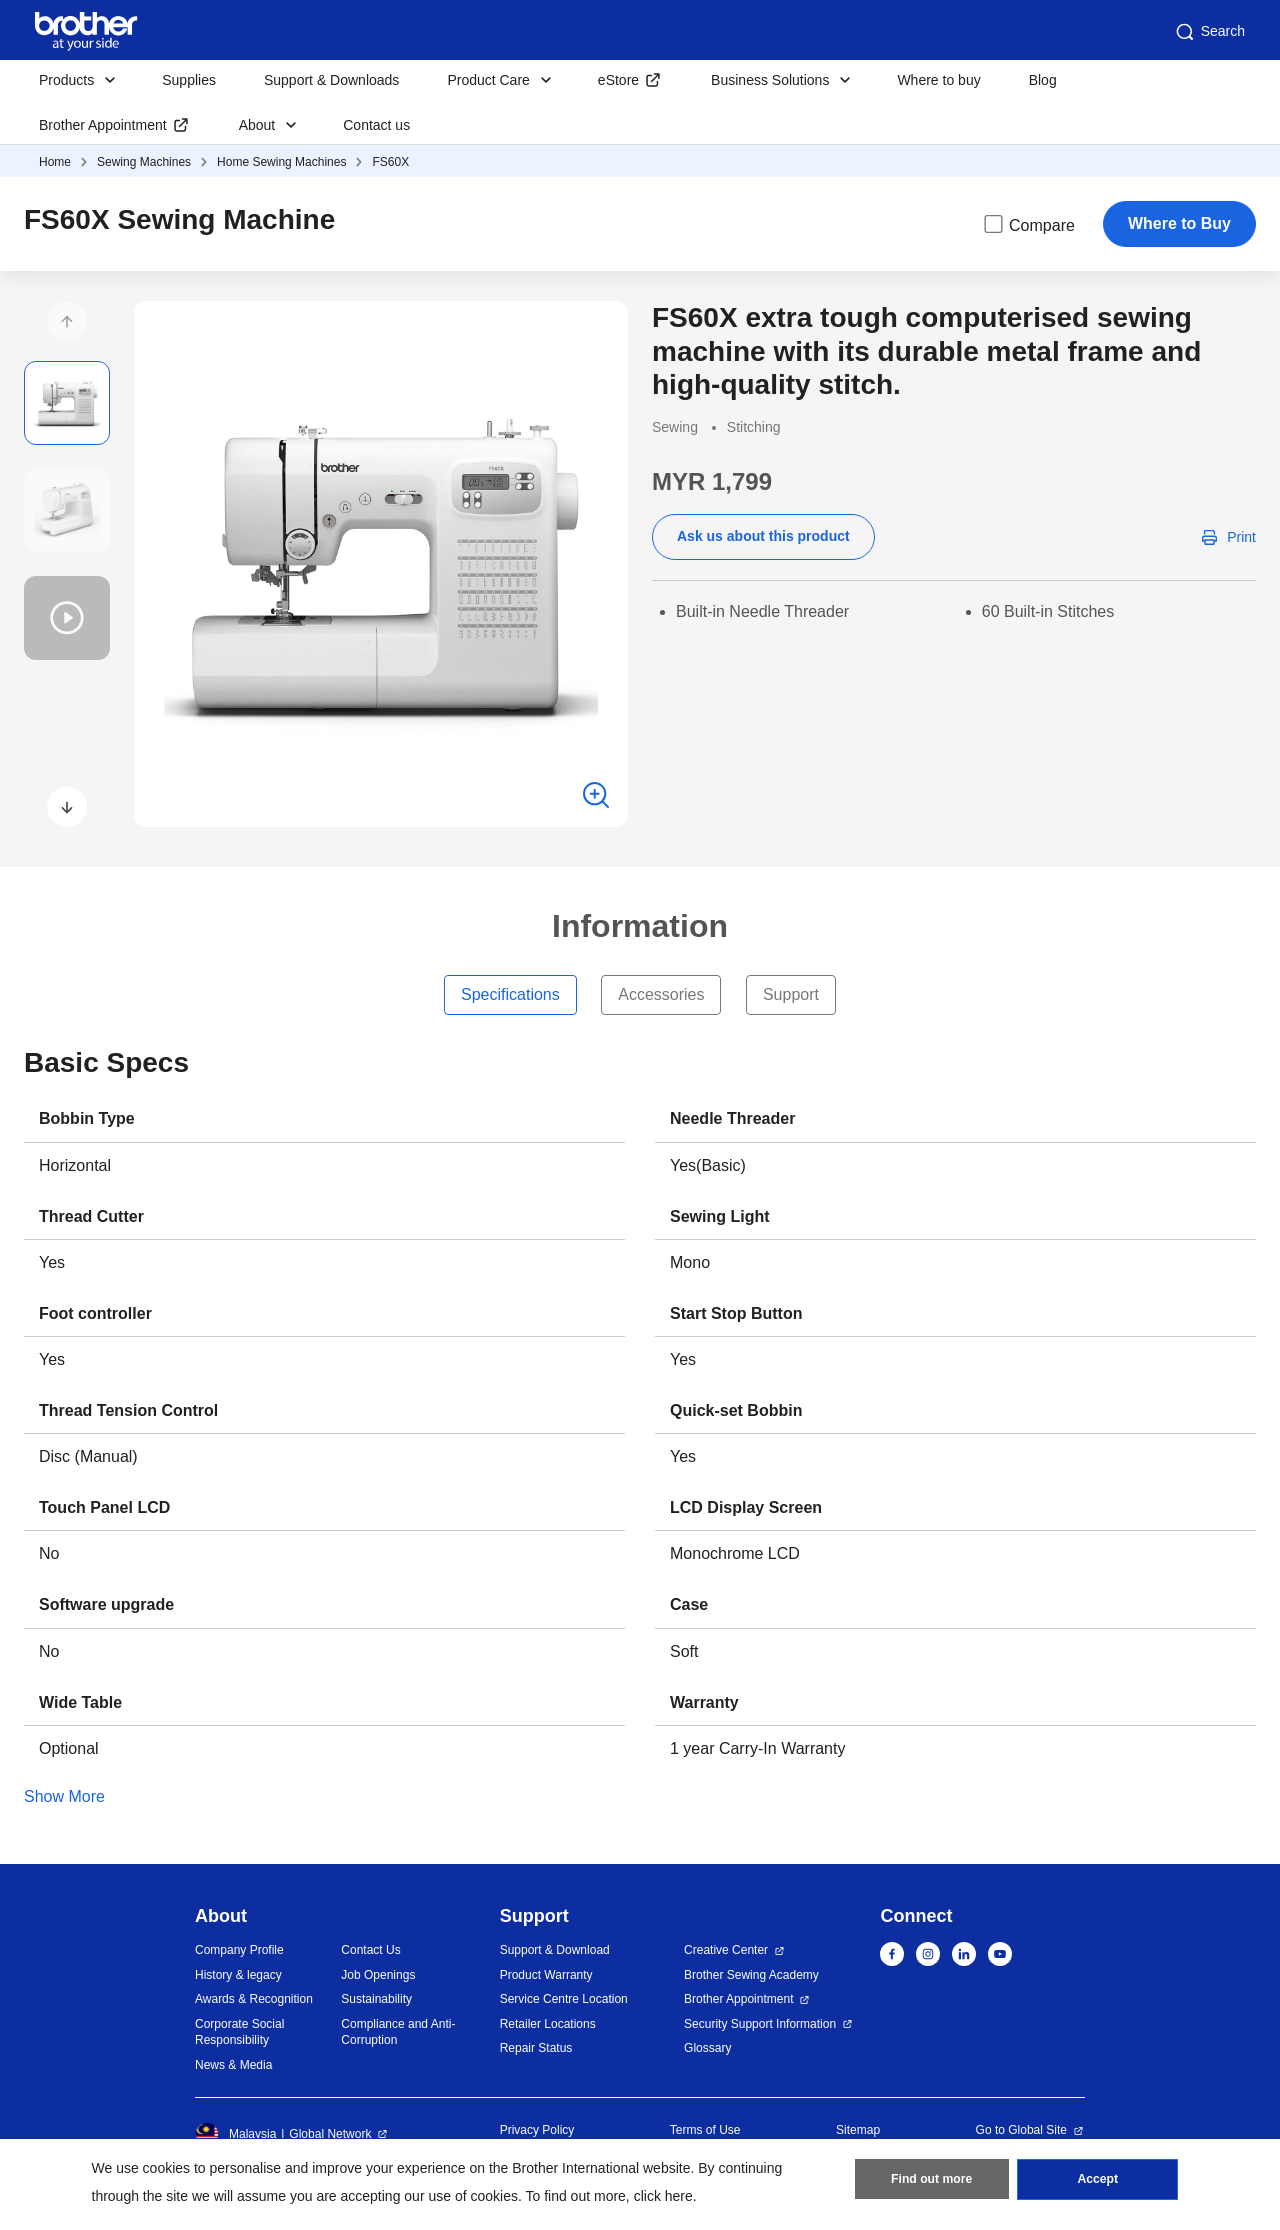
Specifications (510, 994)
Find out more (932, 2181)
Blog (1043, 80)
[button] (67, 321)
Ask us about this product (763, 536)
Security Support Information (760, 2024)
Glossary (707, 2048)
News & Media (233, 2065)
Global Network (330, 2134)
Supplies (189, 80)
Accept (1098, 2181)
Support (791, 994)
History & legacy (238, 1975)
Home (55, 162)
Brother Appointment (103, 125)
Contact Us (370, 1950)
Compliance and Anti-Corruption (398, 2032)
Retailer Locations (548, 2024)
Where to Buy (1179, 223)
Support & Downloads (331, 80)
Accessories (661, 994)
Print (1241, 537)
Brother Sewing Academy (751, 1975)
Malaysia (235, 2134)
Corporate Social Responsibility (239, 2032)
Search (1209, 32)
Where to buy (938, 80)
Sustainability (376, 1999)
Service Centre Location (564, 1999)
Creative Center (726, 1950)
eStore (618, 80)
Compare (1028, 224)
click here (663, 2196)
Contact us (376, 125)
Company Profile (239, 1950)
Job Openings (378, 1975)
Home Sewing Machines (281, 162)
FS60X (390, 162)
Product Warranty (546, 1975)
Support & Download (555, 1950)
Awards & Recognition (254, 1999)
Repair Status (536, 2048)
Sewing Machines (144, 162)
